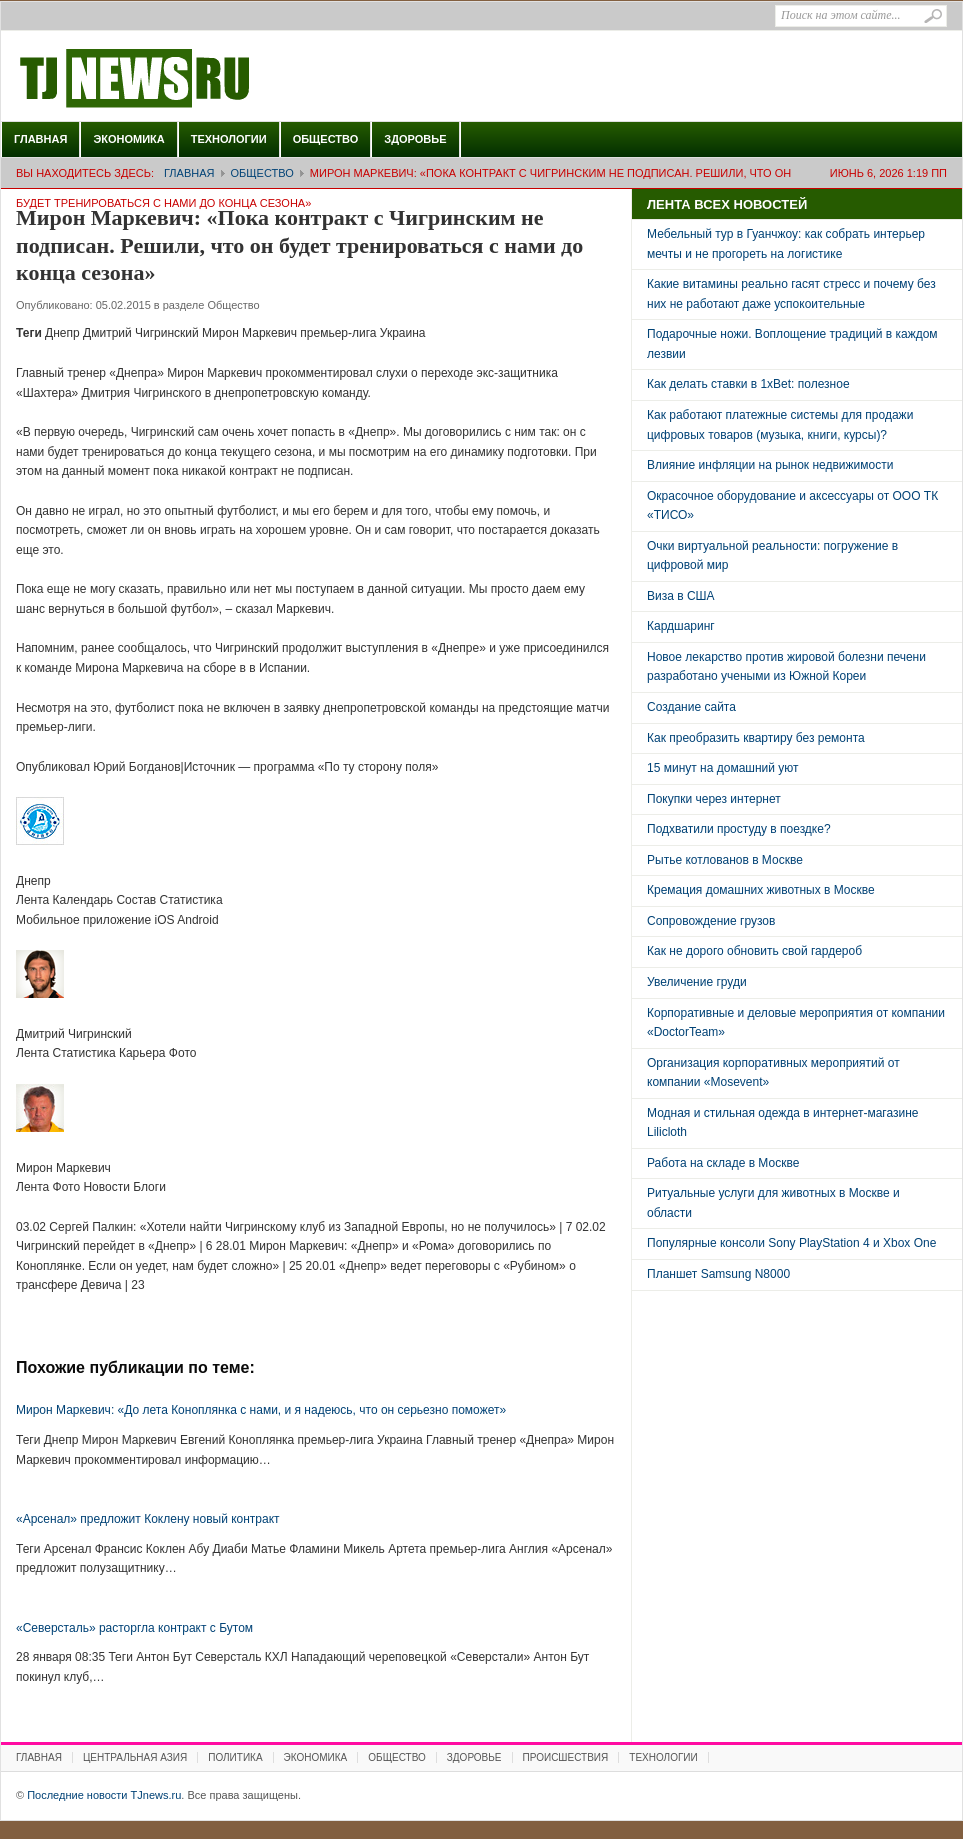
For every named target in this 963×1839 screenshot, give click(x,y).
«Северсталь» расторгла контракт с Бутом (134, 1628)
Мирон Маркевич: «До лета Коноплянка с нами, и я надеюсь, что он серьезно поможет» (261, 1410)
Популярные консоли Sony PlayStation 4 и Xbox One (791, 1243)
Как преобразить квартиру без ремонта (756, 738)
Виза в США (681, 596)
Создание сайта (691, 707)
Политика (235, 1757)
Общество (326, 139)
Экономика (128, 139)
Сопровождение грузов (711, 921)
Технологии (229, 139)
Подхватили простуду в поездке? (739, 829)
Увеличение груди (697, 982)
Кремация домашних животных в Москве (761, 890)
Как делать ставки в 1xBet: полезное (748, 384)
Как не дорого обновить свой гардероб (754, 951)
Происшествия (566, 1757)
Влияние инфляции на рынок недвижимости (770, 465)
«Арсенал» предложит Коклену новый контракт (148, 1519)
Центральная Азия (135, 1757)
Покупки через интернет (714, 799)
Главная (40, 139)
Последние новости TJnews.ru (191, 79)
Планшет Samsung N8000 (718, 1274)
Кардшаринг (681, 626)
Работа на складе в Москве (723, 1163)
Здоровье (415, 139)
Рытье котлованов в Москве (725, 860)
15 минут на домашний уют (723, 768)
